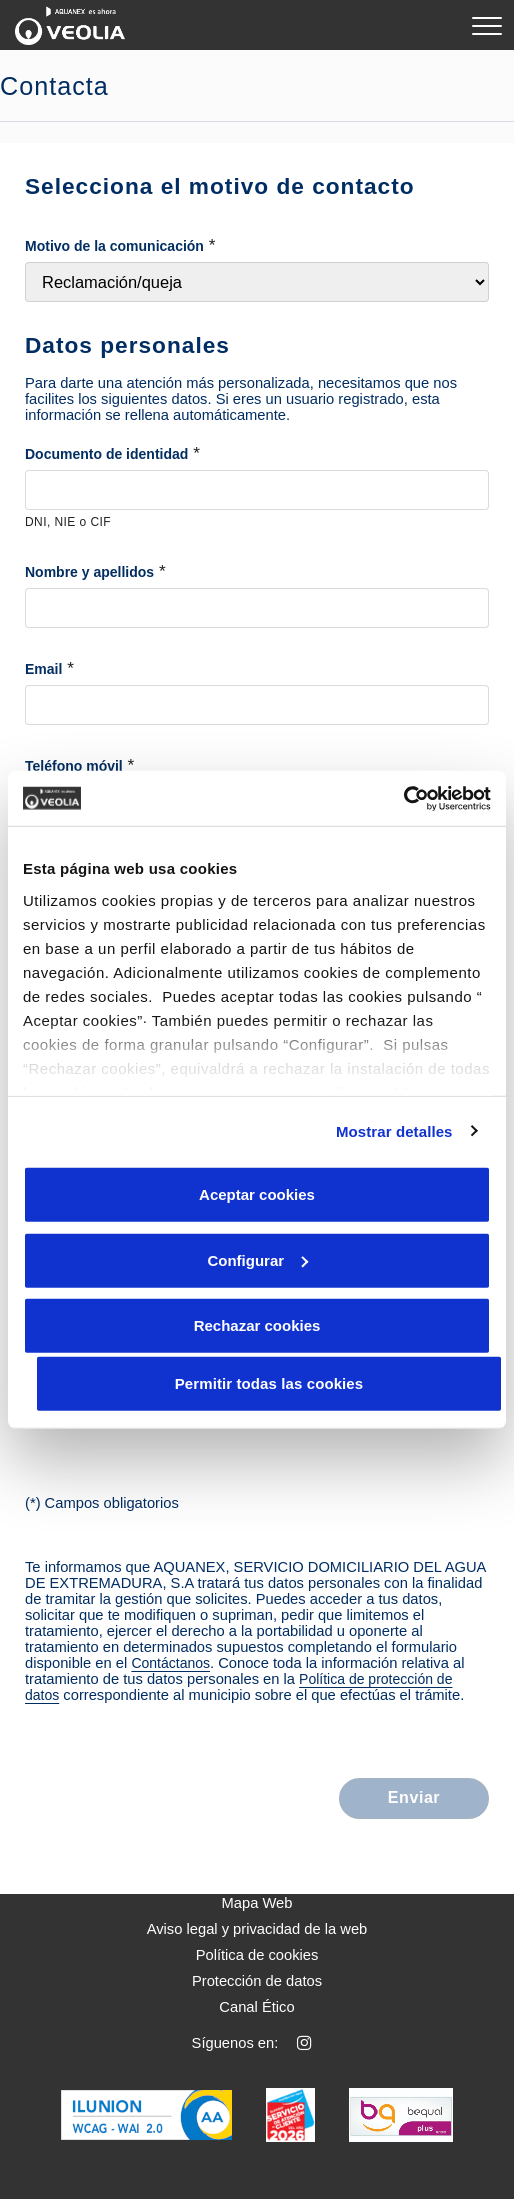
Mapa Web (257, 1903)
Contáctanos (170, 1663)
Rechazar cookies (257, 1325)
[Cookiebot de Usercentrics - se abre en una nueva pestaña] (403, 798)
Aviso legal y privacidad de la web (257, 1929)
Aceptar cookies (257, 1194)
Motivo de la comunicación (114, 246)
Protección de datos (257, 1981)
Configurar (257, 1259)
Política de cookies (257, 1955)
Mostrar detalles (394, 1130)
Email (43, 669)
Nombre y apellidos (89, 572)
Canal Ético (256, 2007)
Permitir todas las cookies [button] (269, 1383)
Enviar (414, 1797)
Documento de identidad (106, 454)
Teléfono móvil (74, 766)
